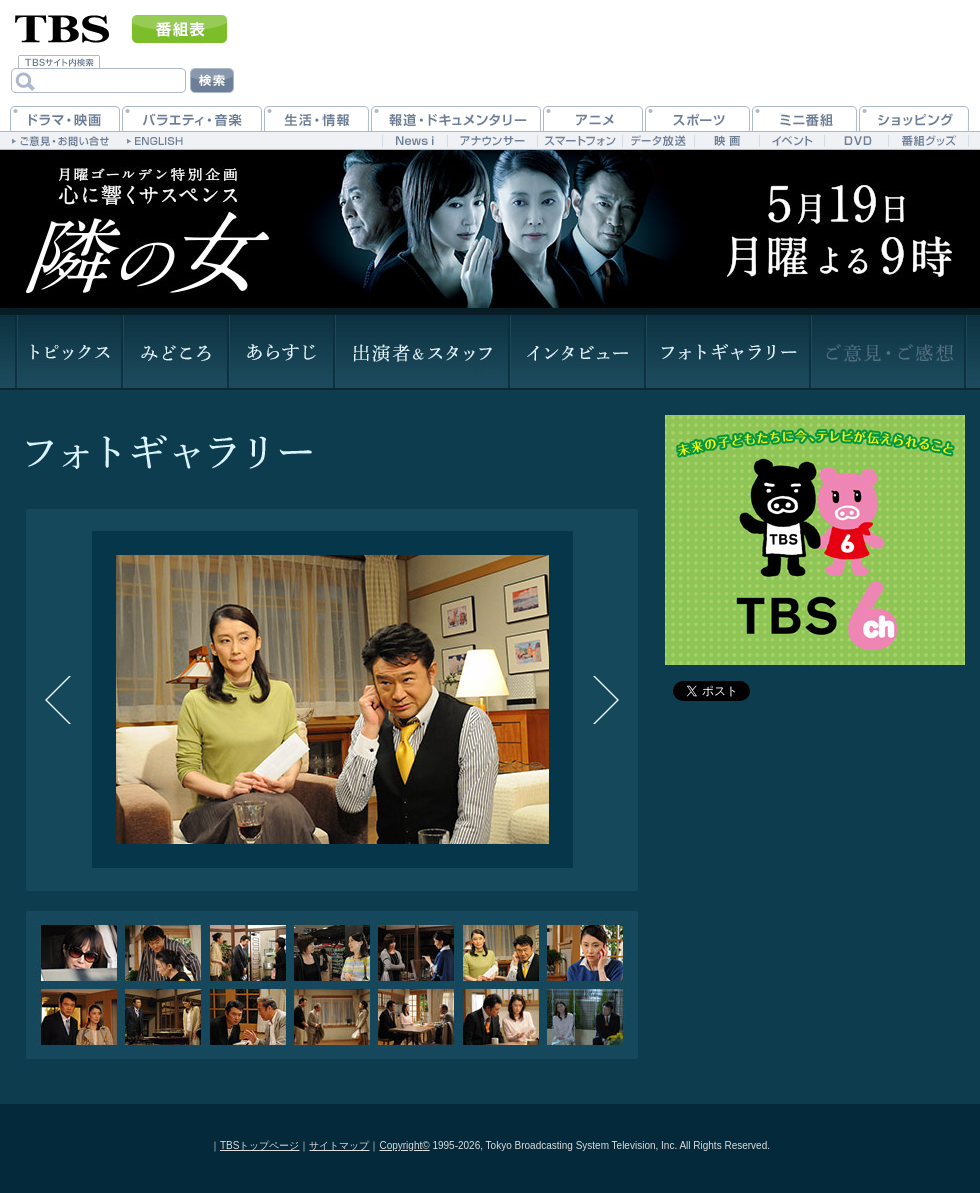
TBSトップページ (259, 1145)
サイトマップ (339, 1145)
